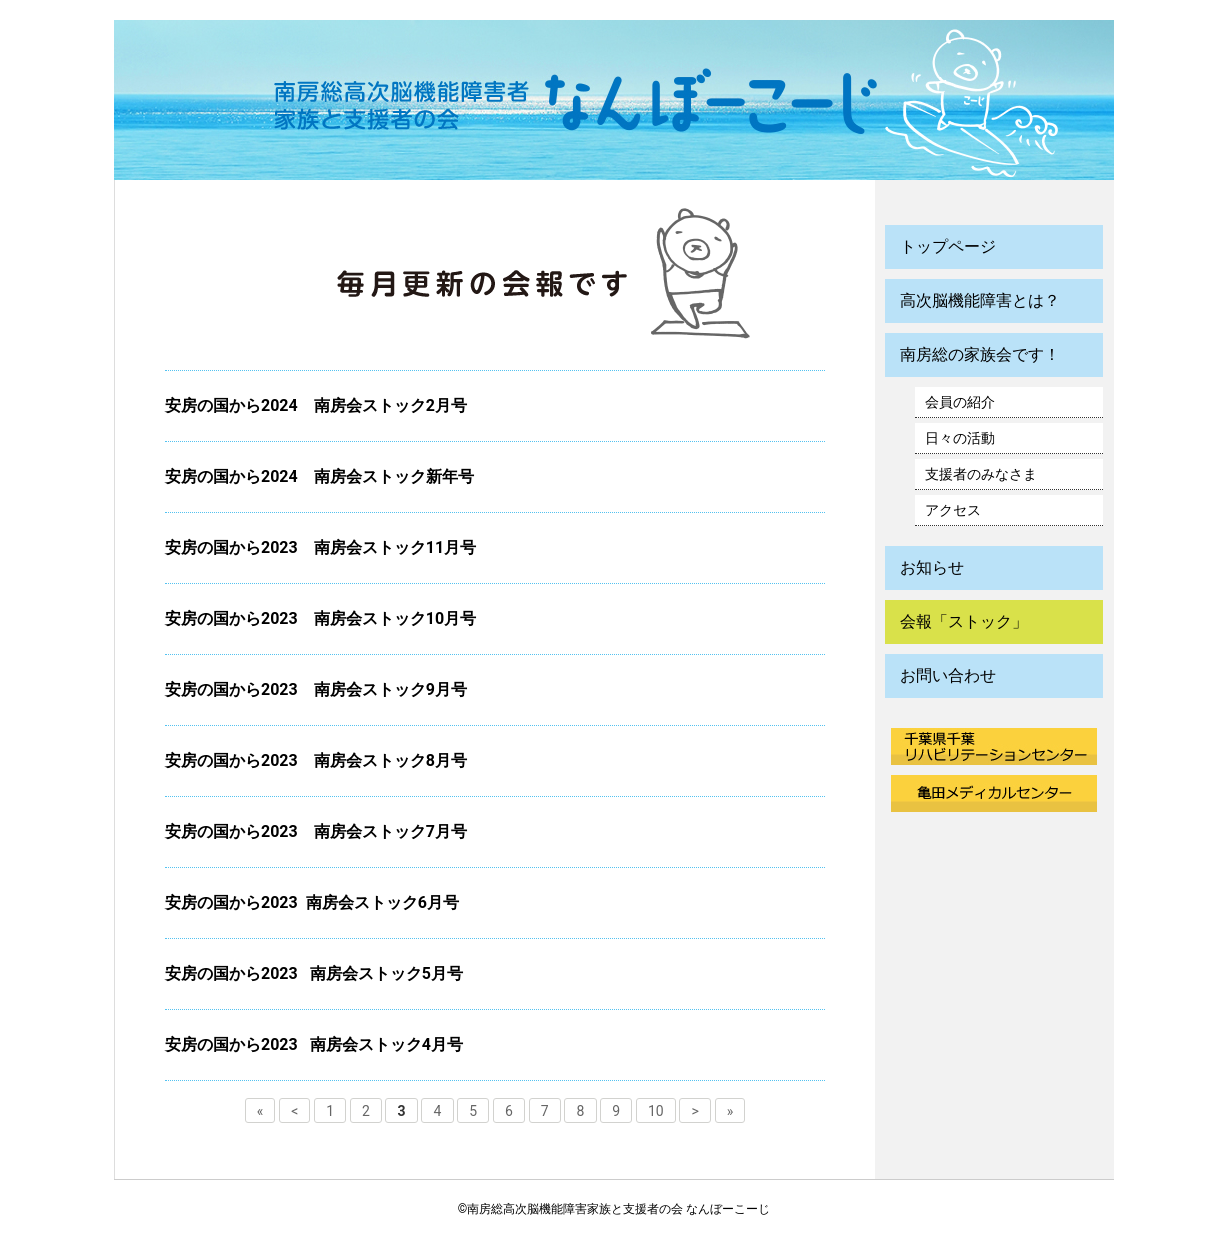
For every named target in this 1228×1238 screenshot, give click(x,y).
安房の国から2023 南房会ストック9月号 (316, 689)
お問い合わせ (948, 675)
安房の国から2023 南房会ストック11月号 (320, 547)
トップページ (948, 246)
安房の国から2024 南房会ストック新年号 (319, 476)
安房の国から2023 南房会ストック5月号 (314, 973)
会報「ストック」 (964, 621)
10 (656, 1110)
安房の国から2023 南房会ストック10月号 (320, 618)
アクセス (953, 510)
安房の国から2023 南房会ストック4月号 (314, 1044)
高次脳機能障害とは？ (980, 300)
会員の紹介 (960, 402)
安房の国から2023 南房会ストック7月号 (324, 831)
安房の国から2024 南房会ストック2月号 (316, 405)
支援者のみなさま (981, 474)
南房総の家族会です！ (980, 354)
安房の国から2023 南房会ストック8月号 (316, 760)
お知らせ (932, 567)
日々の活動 (960, 438)
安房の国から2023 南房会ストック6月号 (312, 902)
